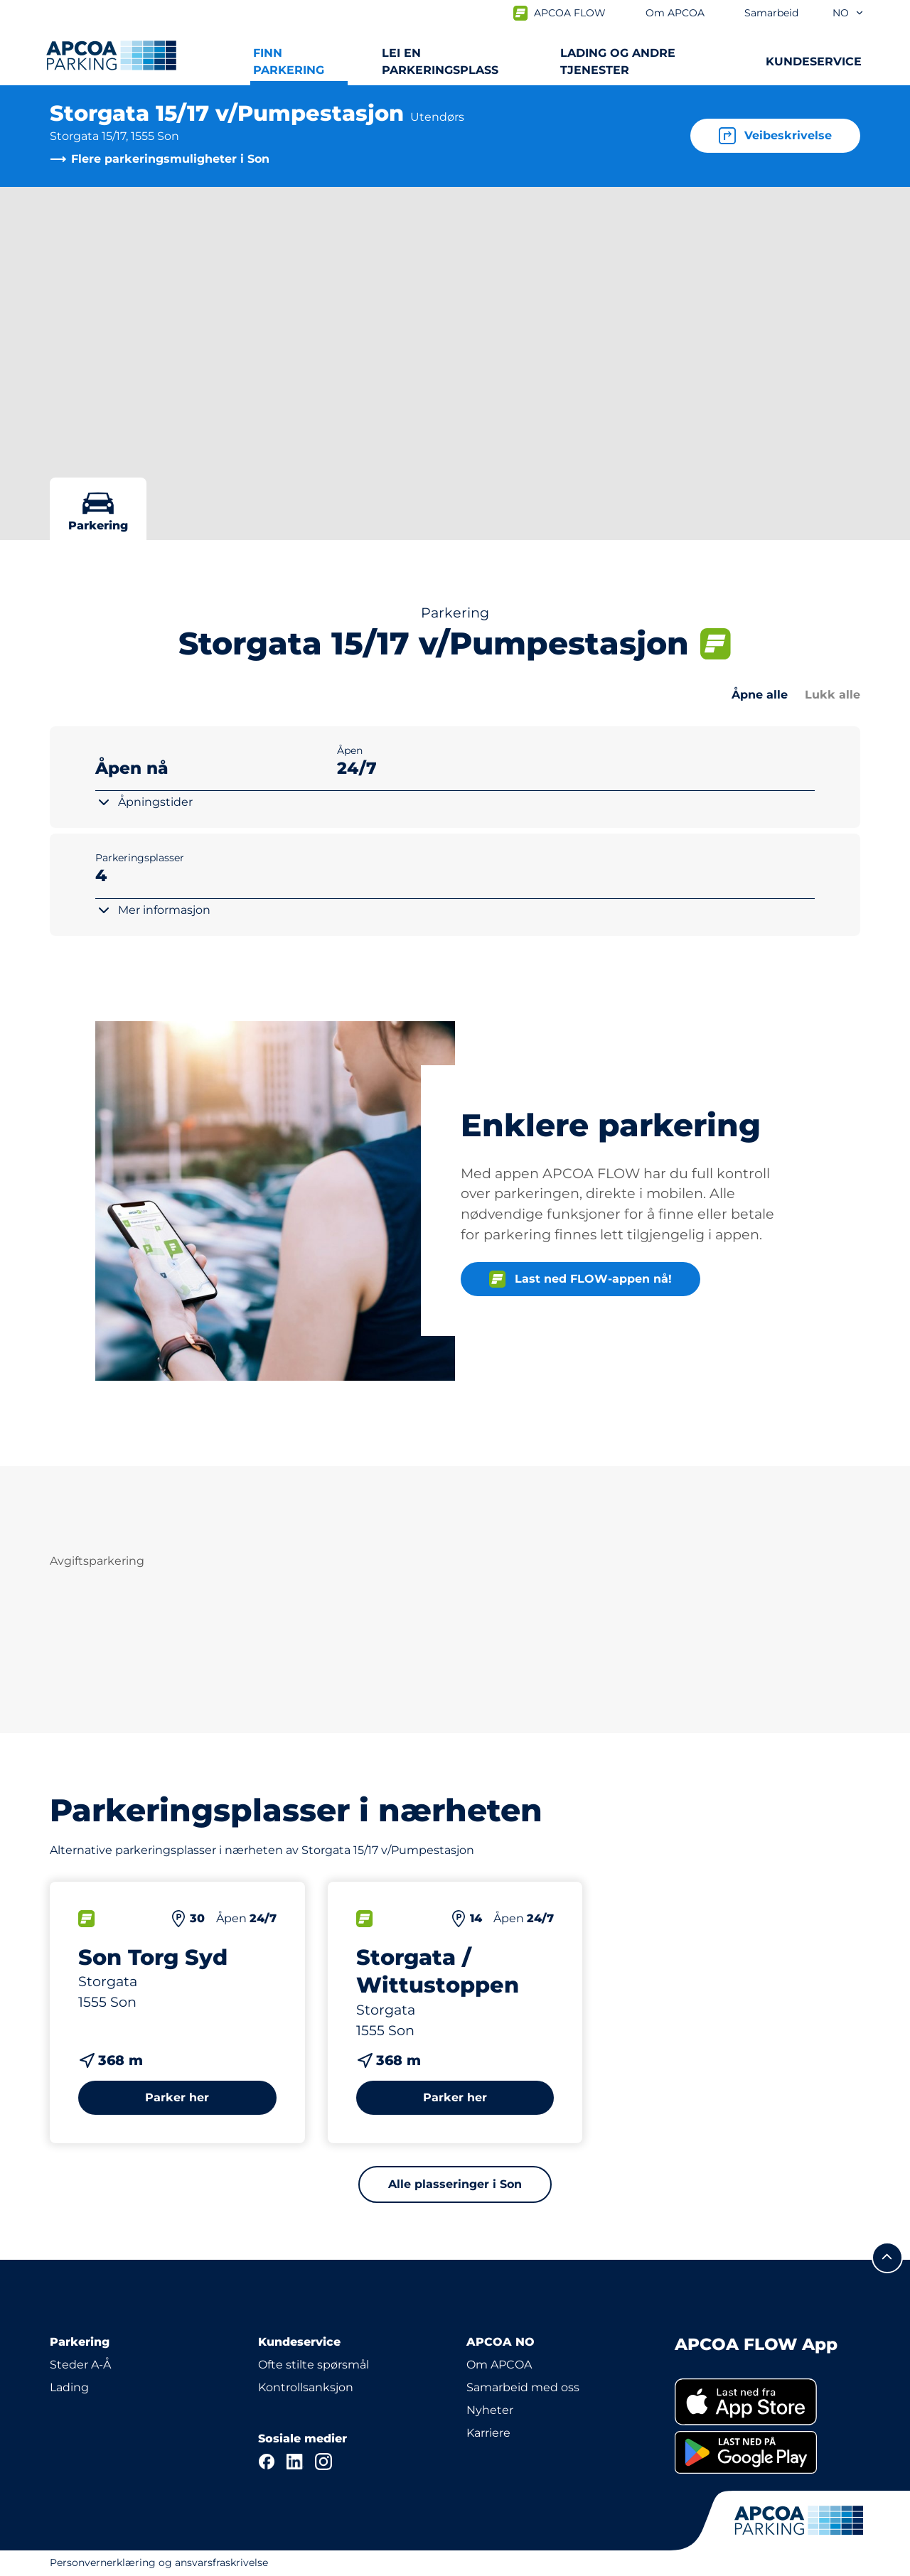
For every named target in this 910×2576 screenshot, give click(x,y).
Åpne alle (760, 694)
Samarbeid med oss (522, 2387)
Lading (69, 2387)
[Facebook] (266, 2461)
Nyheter (489, 2410)
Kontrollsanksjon (305, 2387)
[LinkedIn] (295, 2461)
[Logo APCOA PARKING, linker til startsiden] (111, 55)
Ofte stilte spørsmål (313, 2364)
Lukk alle (832, 694)
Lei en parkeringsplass (440, 61)
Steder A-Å (80, 2364)
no (848, 12)
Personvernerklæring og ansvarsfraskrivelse (159, 2562)
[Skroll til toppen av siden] (887, 2257)
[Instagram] (323, 2461)
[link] (767, 2402)
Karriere (488, 2433)
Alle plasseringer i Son (455, 2184)
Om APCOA (499, 2364)
